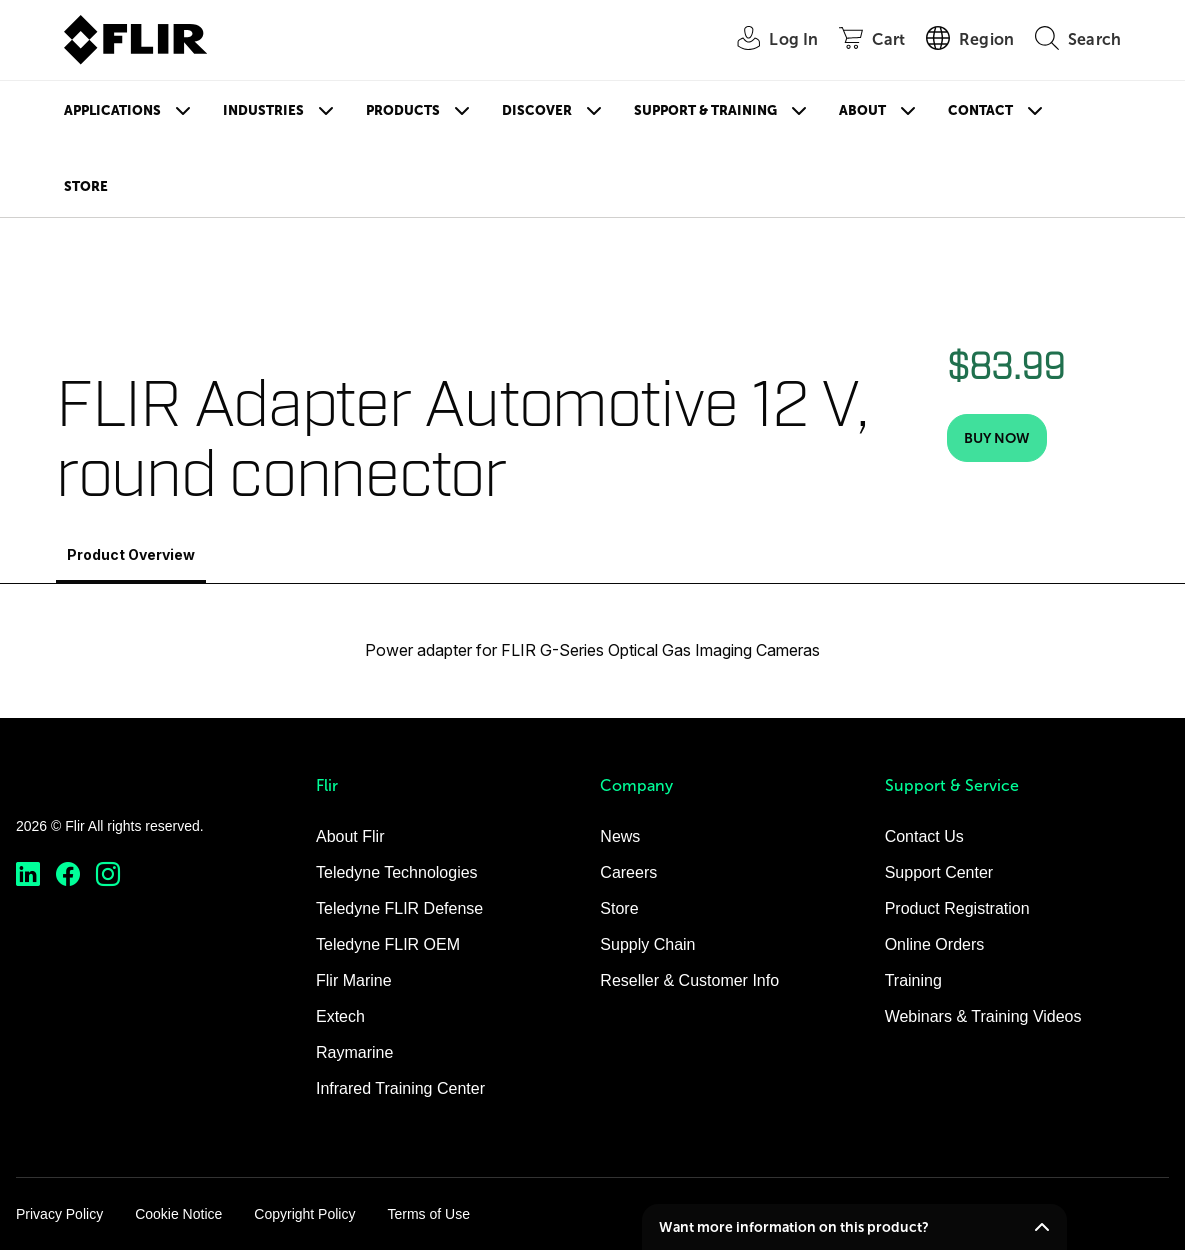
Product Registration (957, 908)
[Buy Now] (997, 438)
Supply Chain (647, 944)
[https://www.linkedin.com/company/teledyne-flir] (28, 874)
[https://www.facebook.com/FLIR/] (68, 874)
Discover (537, 110)
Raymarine (354, 1052)
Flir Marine (354, 980)
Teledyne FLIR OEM (388, 944)
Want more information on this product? (794, 1227)
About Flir (350, 836)
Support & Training (705, 110)
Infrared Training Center (400, 1088)
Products (403, 110)
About (862, 110)
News (620, 836)
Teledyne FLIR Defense (399, 908)
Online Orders (935, 944)
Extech (340, 1016)
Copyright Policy (304, 1214)
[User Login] (766, 40)
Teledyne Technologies (397, 872)
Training (913, 980)
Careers (628, 872)
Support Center (939, 872)
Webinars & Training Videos (983, 1016)
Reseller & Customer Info (689, 980)
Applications (112, 110)
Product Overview (131, 554)
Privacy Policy (59, 1214)
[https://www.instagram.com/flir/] (108, 874)
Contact (980, 110)
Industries (263, 110)
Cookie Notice (178, 1214)
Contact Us (924, 836)
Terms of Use (428, 1214)
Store (86, 186)
